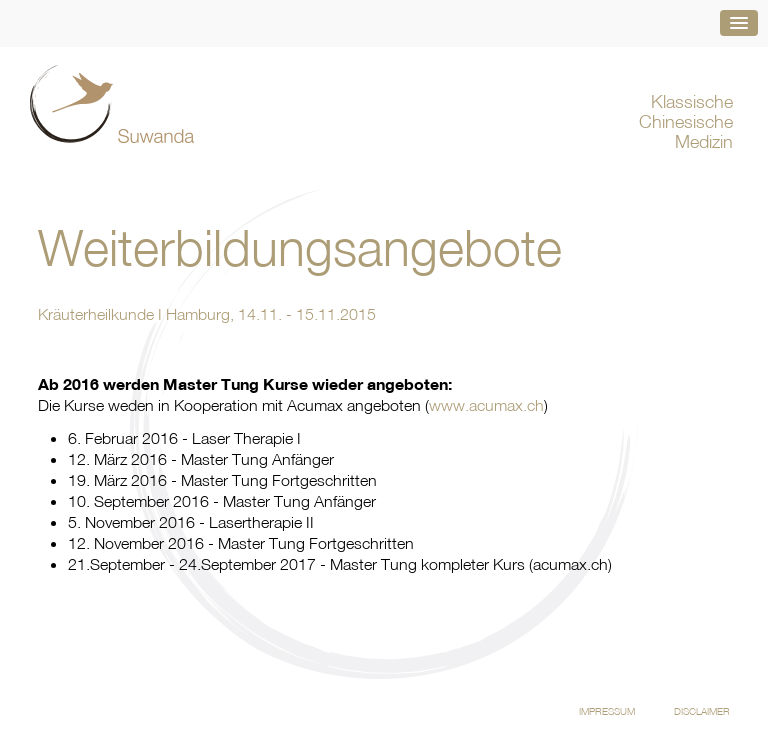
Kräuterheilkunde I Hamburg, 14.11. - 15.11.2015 (207, 314)
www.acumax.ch (486, 405)
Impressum (607, 711)
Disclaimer (702, 711)
